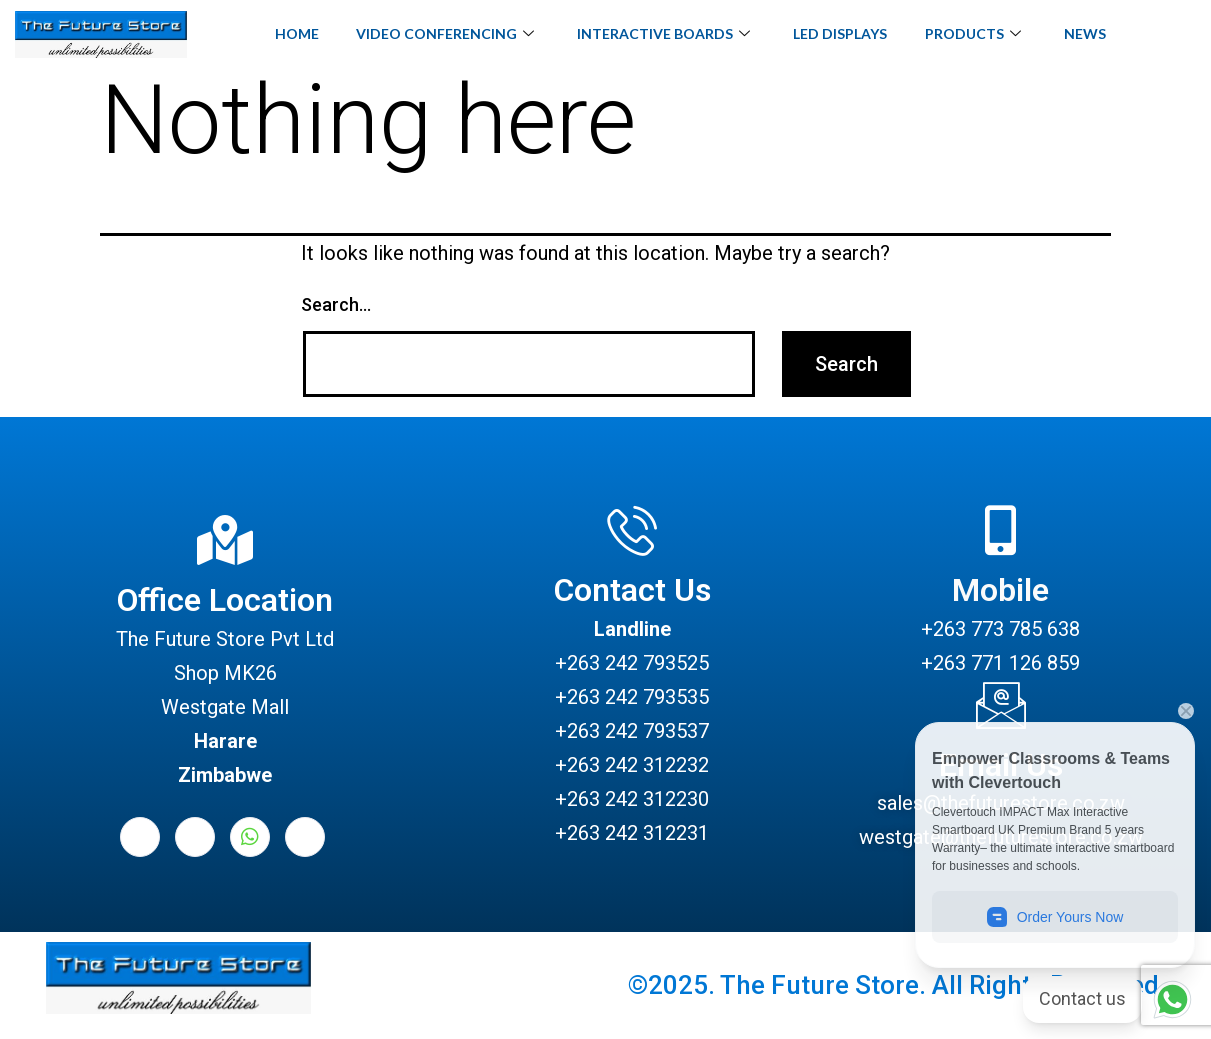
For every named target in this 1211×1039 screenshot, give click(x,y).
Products (977, 34)
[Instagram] (305, 837)
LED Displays (842, 33)
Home (290, 33)
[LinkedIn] (195, 837)
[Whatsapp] (250, 837)
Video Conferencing (441, 34)
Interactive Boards (662, 34)
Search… (336, 304)
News (1092, 33)
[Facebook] (140, 837)
